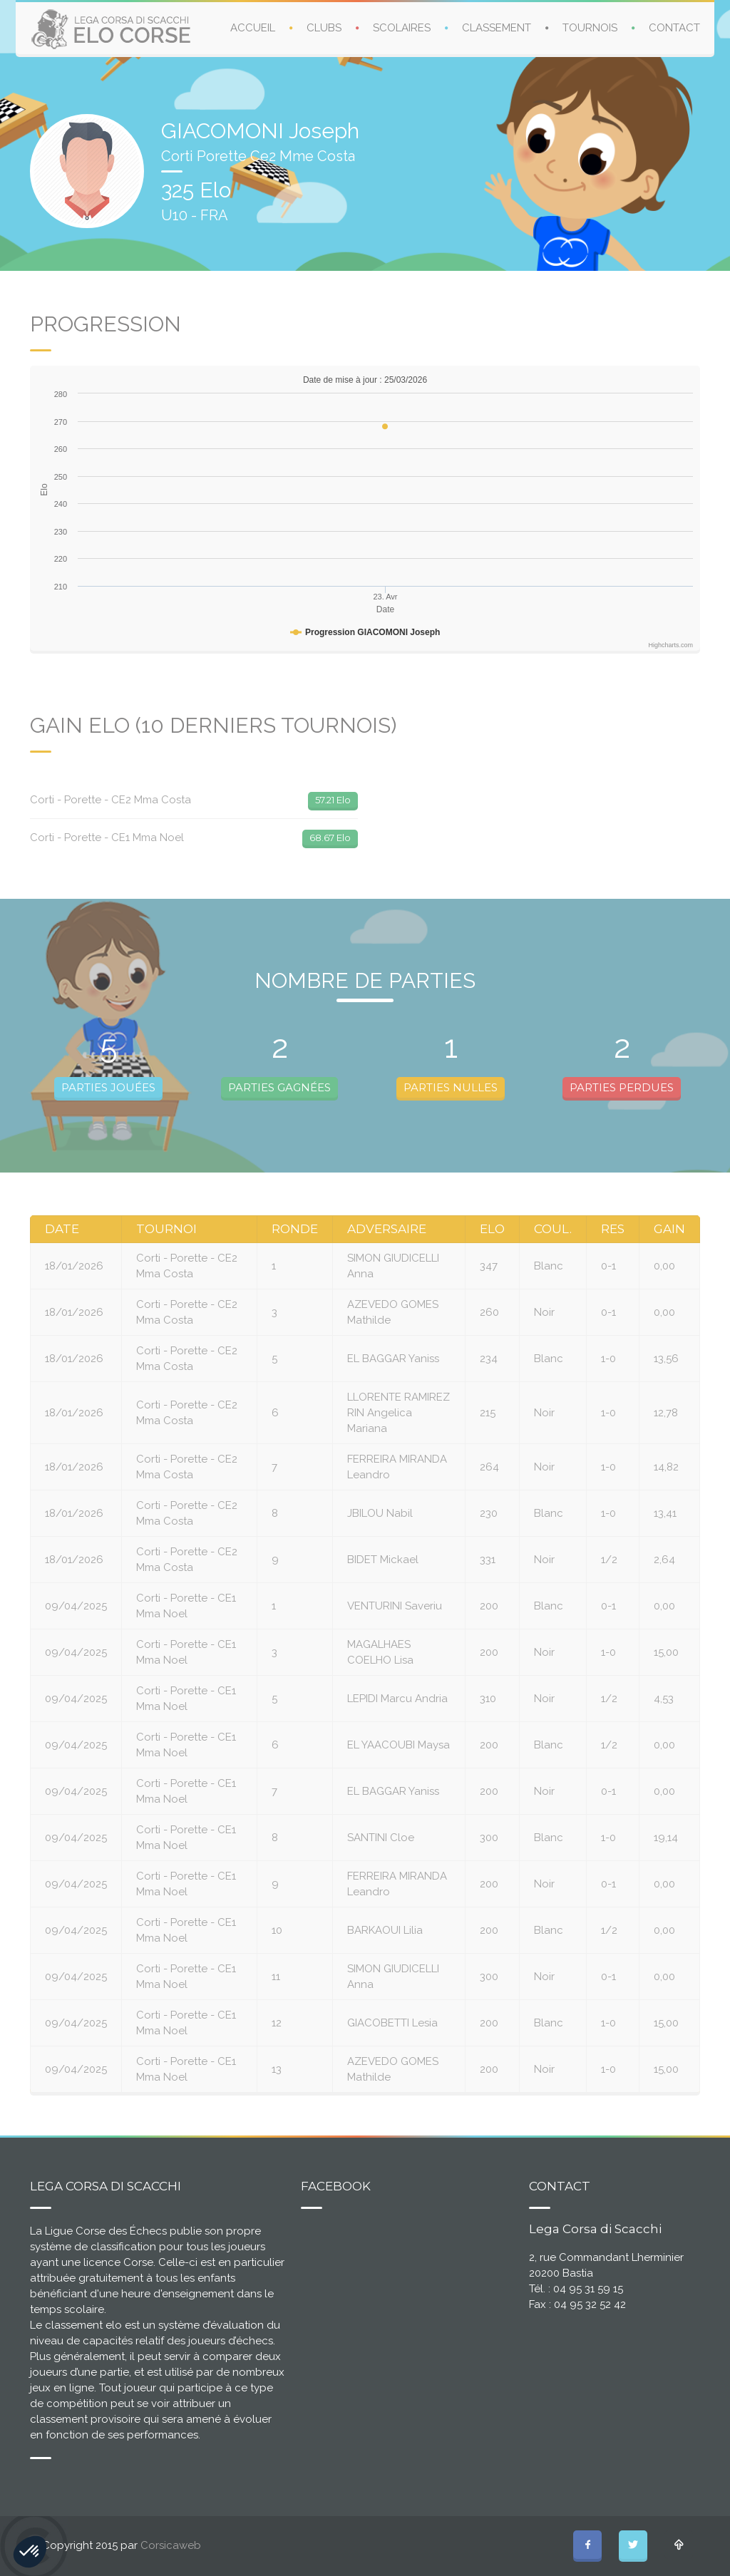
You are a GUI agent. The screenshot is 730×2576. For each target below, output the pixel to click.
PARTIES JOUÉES (108, 1087)
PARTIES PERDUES (622, 1087)
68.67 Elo (330, 837)
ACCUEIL (252, 27)
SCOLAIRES (402, 27)
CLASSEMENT (496, 27)
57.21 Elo (333, 799)
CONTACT (674, 27)
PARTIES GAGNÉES (279, 1087)
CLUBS (324, 27)
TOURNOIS (589, 27)
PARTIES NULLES (450, 1087)
